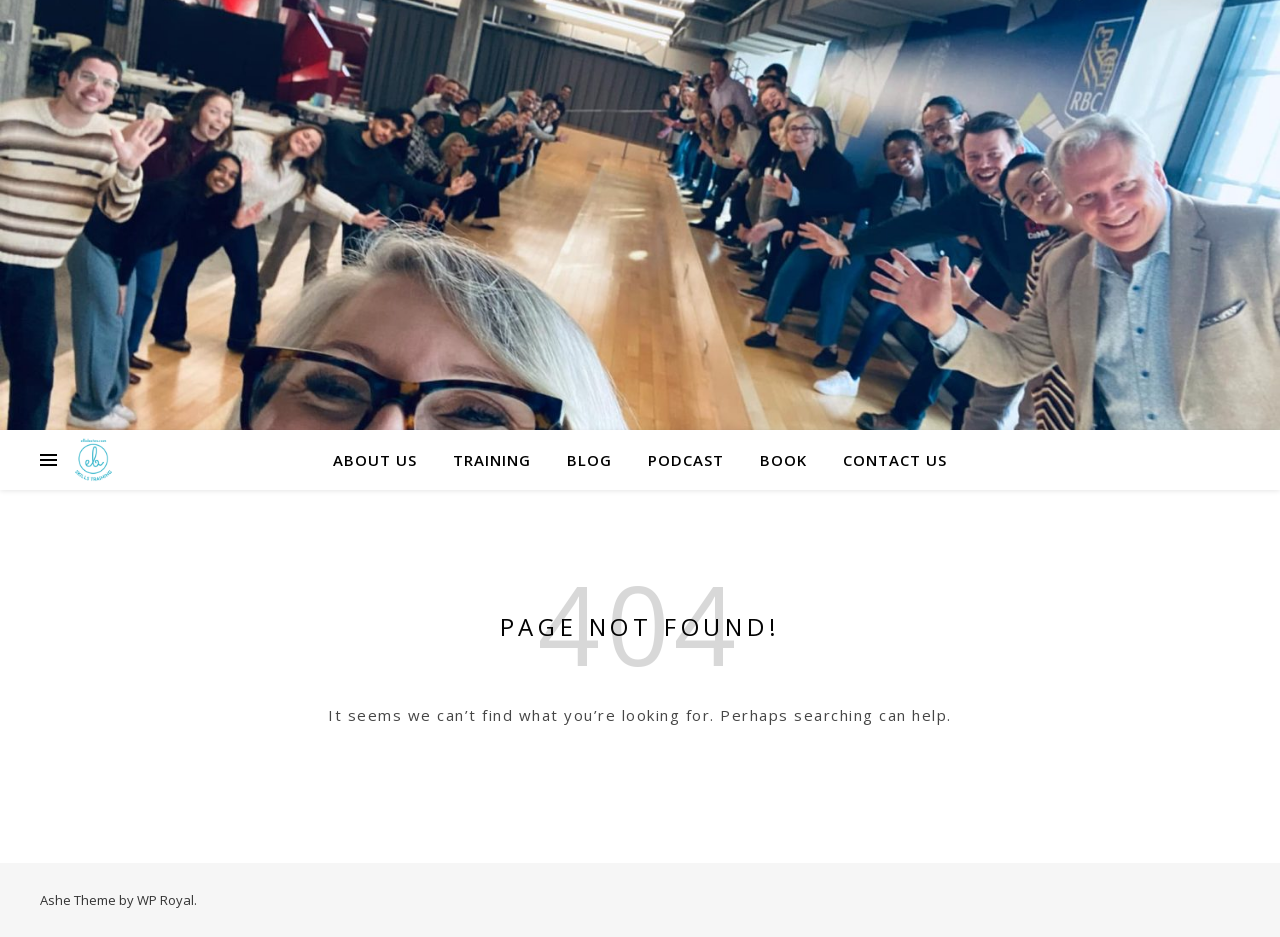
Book (783, 460)
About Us (375, 460)
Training (492, 460)
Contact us (895, 460)
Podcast (686, 460)
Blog (589, 460)
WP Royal (165, 900)
